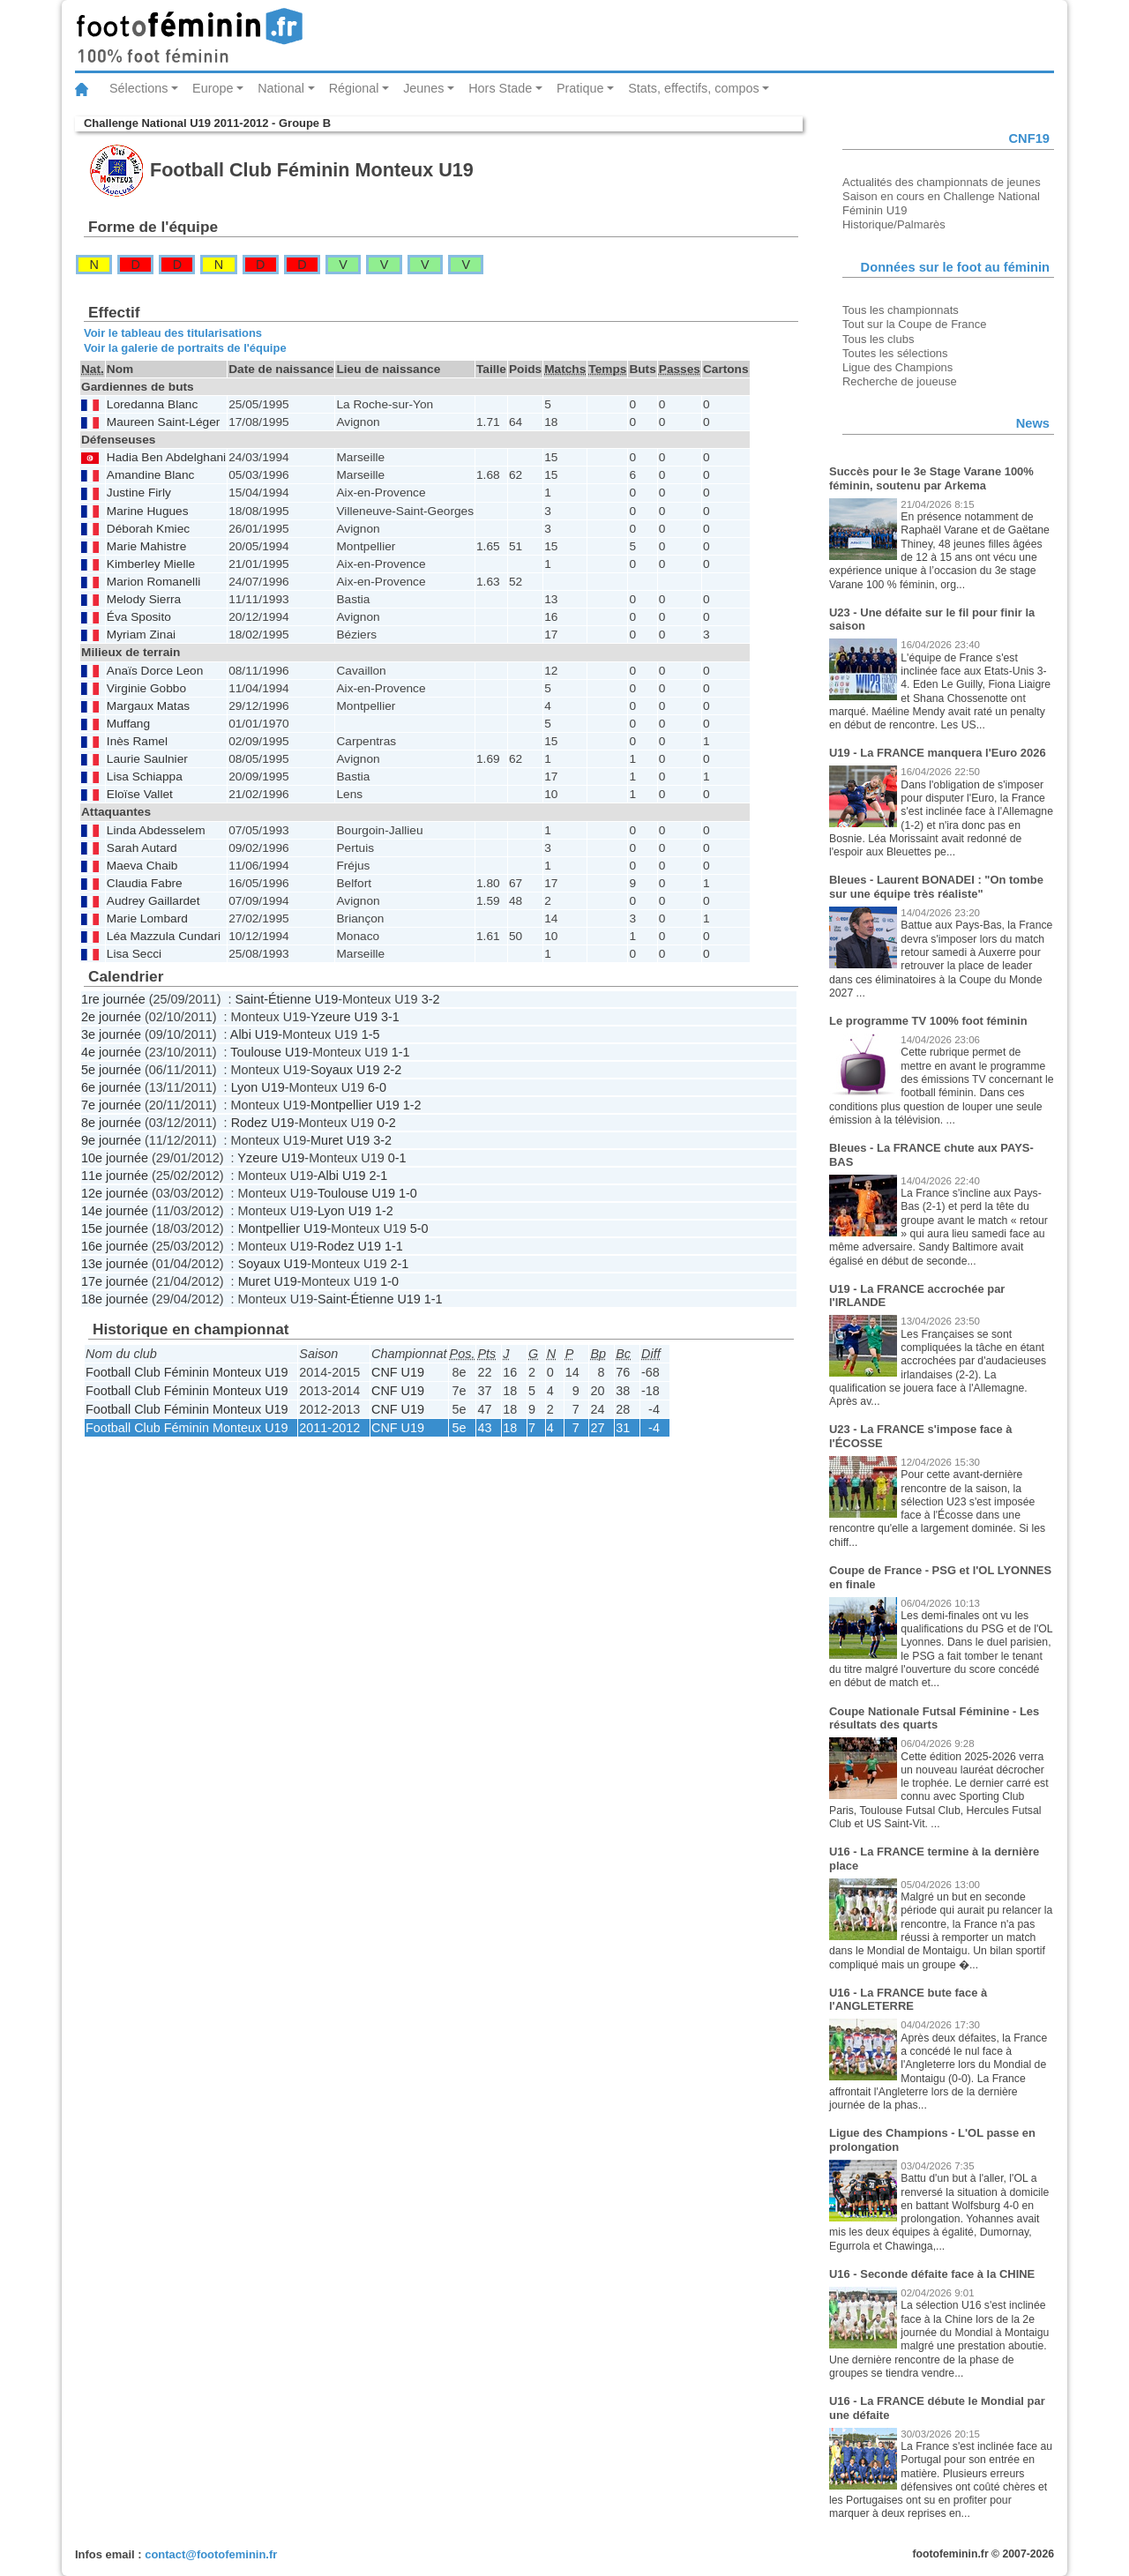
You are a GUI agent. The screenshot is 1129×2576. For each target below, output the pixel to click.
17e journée (114, 1281)
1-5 (371, 1034)
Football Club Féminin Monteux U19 (187, 1372)
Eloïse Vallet (140, 794)
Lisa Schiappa (145, 776)
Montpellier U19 (355, 1105)
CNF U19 (397, 1372)
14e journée (114, 1211)
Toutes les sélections (895, 353)
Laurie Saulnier (147, 758)
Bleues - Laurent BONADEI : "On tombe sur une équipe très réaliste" (936, 886)
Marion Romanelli (153, 581)
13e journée (114, 1264)
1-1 (401, 1052)
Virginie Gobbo (146, 688)
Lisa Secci (134, 953)
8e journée (111, 1123)
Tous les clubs (878, 339)
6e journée (111, 1087)
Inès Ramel (137, 741)
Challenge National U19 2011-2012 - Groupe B (207, 123)
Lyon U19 (258, 1087)
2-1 (378, 1176)
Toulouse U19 (269, 1052)
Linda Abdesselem (156, 830)
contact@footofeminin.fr (211, 2554)
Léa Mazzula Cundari (164, 936)
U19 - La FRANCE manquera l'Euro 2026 (937, 752)
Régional (354, 88)
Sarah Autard (142, 848)
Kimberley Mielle (151, 564)
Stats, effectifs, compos (693, 88)
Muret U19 (340, 1140)
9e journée (111, 1140)
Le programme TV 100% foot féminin (928, 1020)
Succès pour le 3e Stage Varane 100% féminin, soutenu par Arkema (931, 478)
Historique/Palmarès (894, 224)
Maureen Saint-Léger (163, 422)
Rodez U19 (263, 1123)
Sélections (138, 88)
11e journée (114, 1176)
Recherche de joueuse (899, 381)
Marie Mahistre (146, 546)
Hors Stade (500, 88)
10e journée (114, 1158)
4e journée (111, 1052)
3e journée (111, 1034)
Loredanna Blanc (152, 404)
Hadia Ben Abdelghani (166, 457)
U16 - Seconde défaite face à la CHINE (932, 2274)
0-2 (387, 1123)
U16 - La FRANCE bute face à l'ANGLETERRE (908, 1999)
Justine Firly (139, 492)
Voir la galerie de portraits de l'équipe (185, 348)
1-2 (412, 1105)
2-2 (392, 1070)
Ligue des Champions (897, 367)
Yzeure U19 (344, 1017)
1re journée (113, 999)
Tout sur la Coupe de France (914, 324)
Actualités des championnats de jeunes (941, 182)
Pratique (580, 88)
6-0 (377, 1087)
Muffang (128, 723)
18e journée (114, 1299)
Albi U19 (254, 1034)
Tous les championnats (900, 310)
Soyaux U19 (344, 1070)
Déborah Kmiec (148, 528)
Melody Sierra (144, 599)
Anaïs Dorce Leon (155, 670)
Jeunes (423, 88)
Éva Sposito (139, 616)
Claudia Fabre (145, 883)
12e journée (114, 1193)
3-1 (390, 1017)
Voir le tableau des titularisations (173, 333)
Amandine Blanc (151, 475)
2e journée (111, 1017)
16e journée (114, 1246)
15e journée (114, 1228)
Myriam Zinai (141, 634)
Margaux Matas (148, 706)
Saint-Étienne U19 (286, 999)
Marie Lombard (147, 918)
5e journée (111, 1070)
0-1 (397, 1158)
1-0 (408, 1193)
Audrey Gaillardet (153, 900)
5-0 (419, 1228)
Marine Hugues (148, 511)
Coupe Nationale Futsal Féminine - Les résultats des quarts (934, 1718)
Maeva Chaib (142, 865)
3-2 (431, 999)
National (281, 88)
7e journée (111, 1105)
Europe (212, 88)
